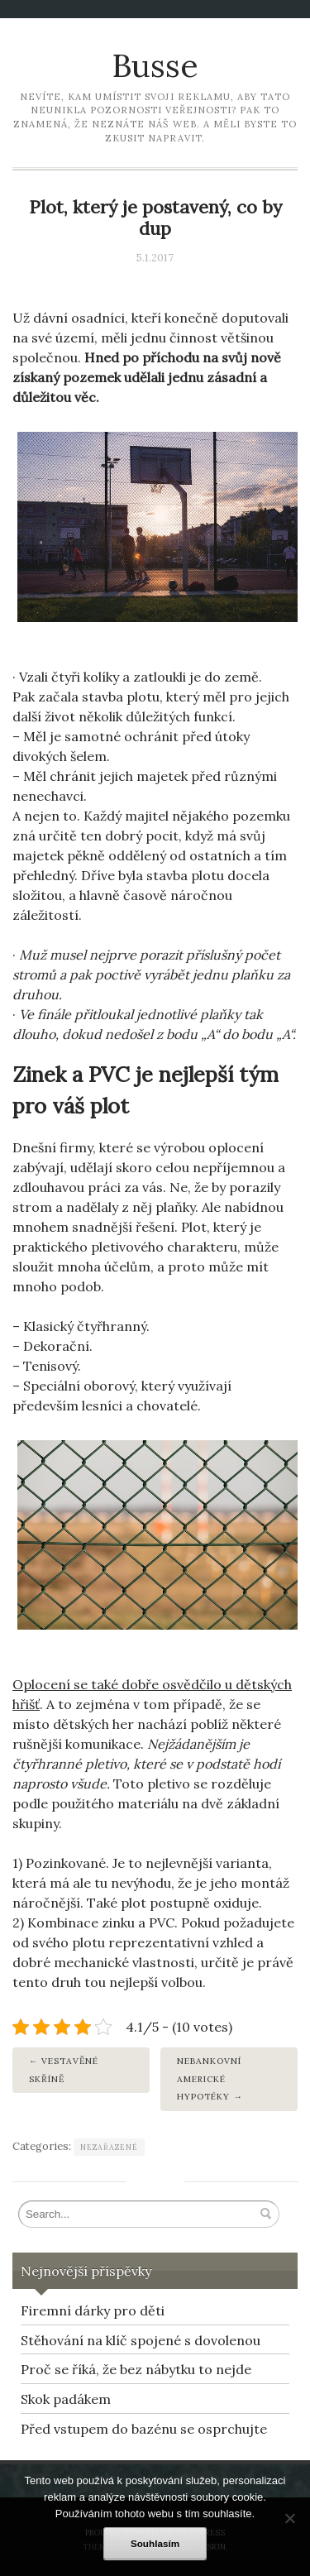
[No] (289, 2518)
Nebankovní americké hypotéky (209, 2079)
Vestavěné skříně (63, 2070)
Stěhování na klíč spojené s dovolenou (140, 2340)
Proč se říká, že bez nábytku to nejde (136, 2369)
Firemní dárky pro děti (93, 2310)
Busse (155, 65)
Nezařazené (109, 2147)
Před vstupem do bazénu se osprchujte (144, 2428)
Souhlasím (155, 2543)
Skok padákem (66, 2399)
